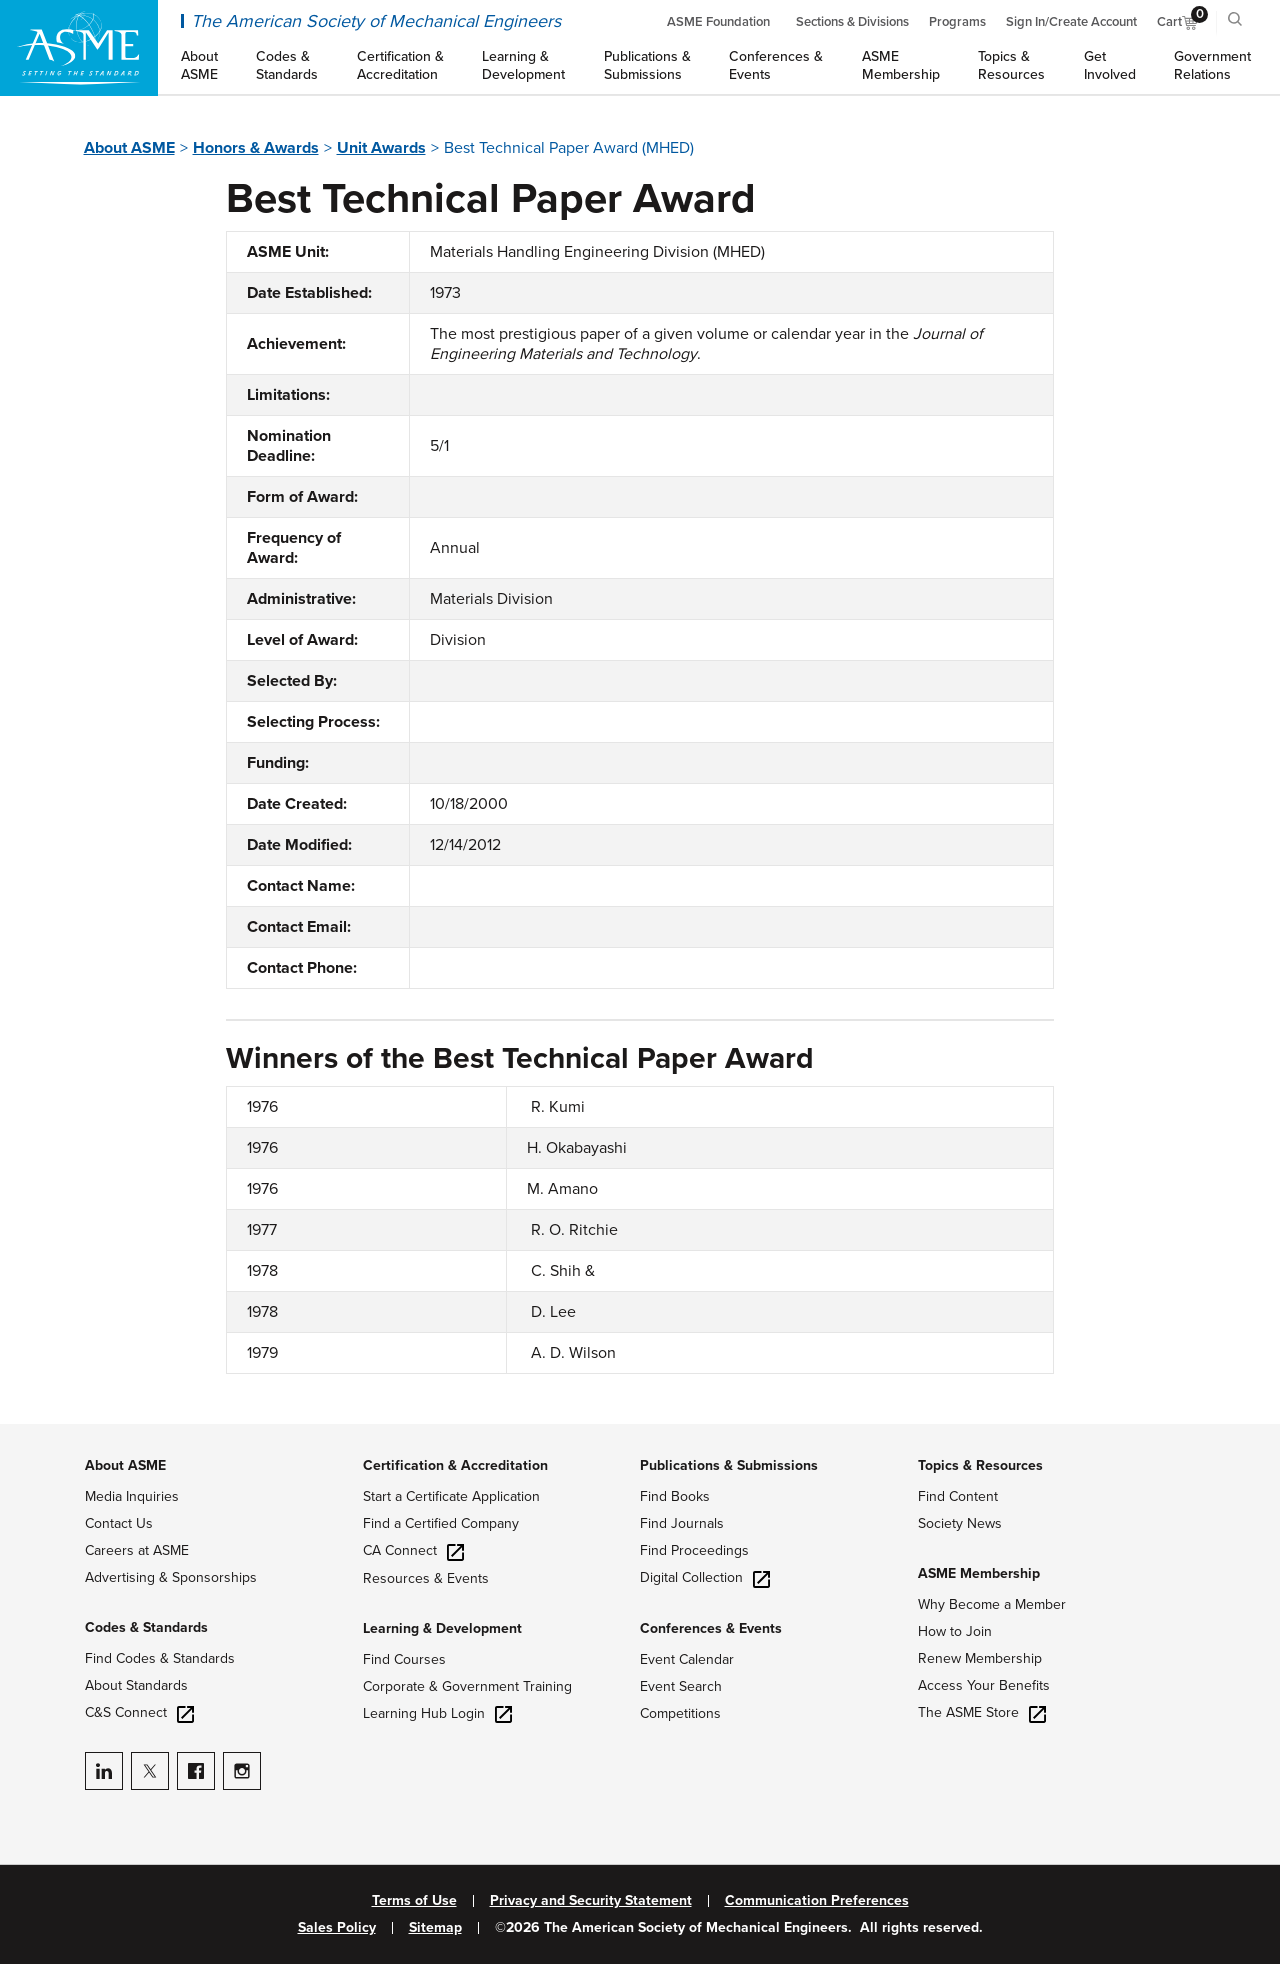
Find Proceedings (694, 1550)
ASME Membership (979, 1573)
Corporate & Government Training (467, 1686)
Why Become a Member (992, 1604)
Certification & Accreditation (455, 1465)
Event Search (681, 1686)
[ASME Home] (79, 48)
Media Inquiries (132, 1496)
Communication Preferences (817, 1901)
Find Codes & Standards (160, 1658)
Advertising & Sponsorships (171, 1577)
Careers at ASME (137, 1550)
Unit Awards (381, 148)
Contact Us (119, 1523)
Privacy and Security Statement (591, 1901)
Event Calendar (687, 1659)
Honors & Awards (256, 148)
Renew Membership (980, 1658)
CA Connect (413, 1550)
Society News (960, 1523)
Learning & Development (442, 1628)
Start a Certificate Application (451, 1496)
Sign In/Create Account (1071, 22)
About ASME (129, 148)
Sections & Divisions (852, 22)
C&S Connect (139, 1712)
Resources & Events (426, 1578)
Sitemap (435, 1928)
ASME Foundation (718, 22)
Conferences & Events (711, 1628)
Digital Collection (705, 1577)
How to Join (955, 1631)
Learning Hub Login (437, 1713)
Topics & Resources (980, 1465)
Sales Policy (337, 1928)
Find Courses (404, 1659)
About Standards (136, 1685)
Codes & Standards (146, 1627)
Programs (957, 22)
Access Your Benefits (984, 1685)
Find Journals (682, 1523)
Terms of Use (414, 1901)
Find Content (958, 1496)
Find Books (675, 1496)
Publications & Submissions (729, 1465)
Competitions (680, 1713)
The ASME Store (982, 1712)
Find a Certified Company (441, 1523)
